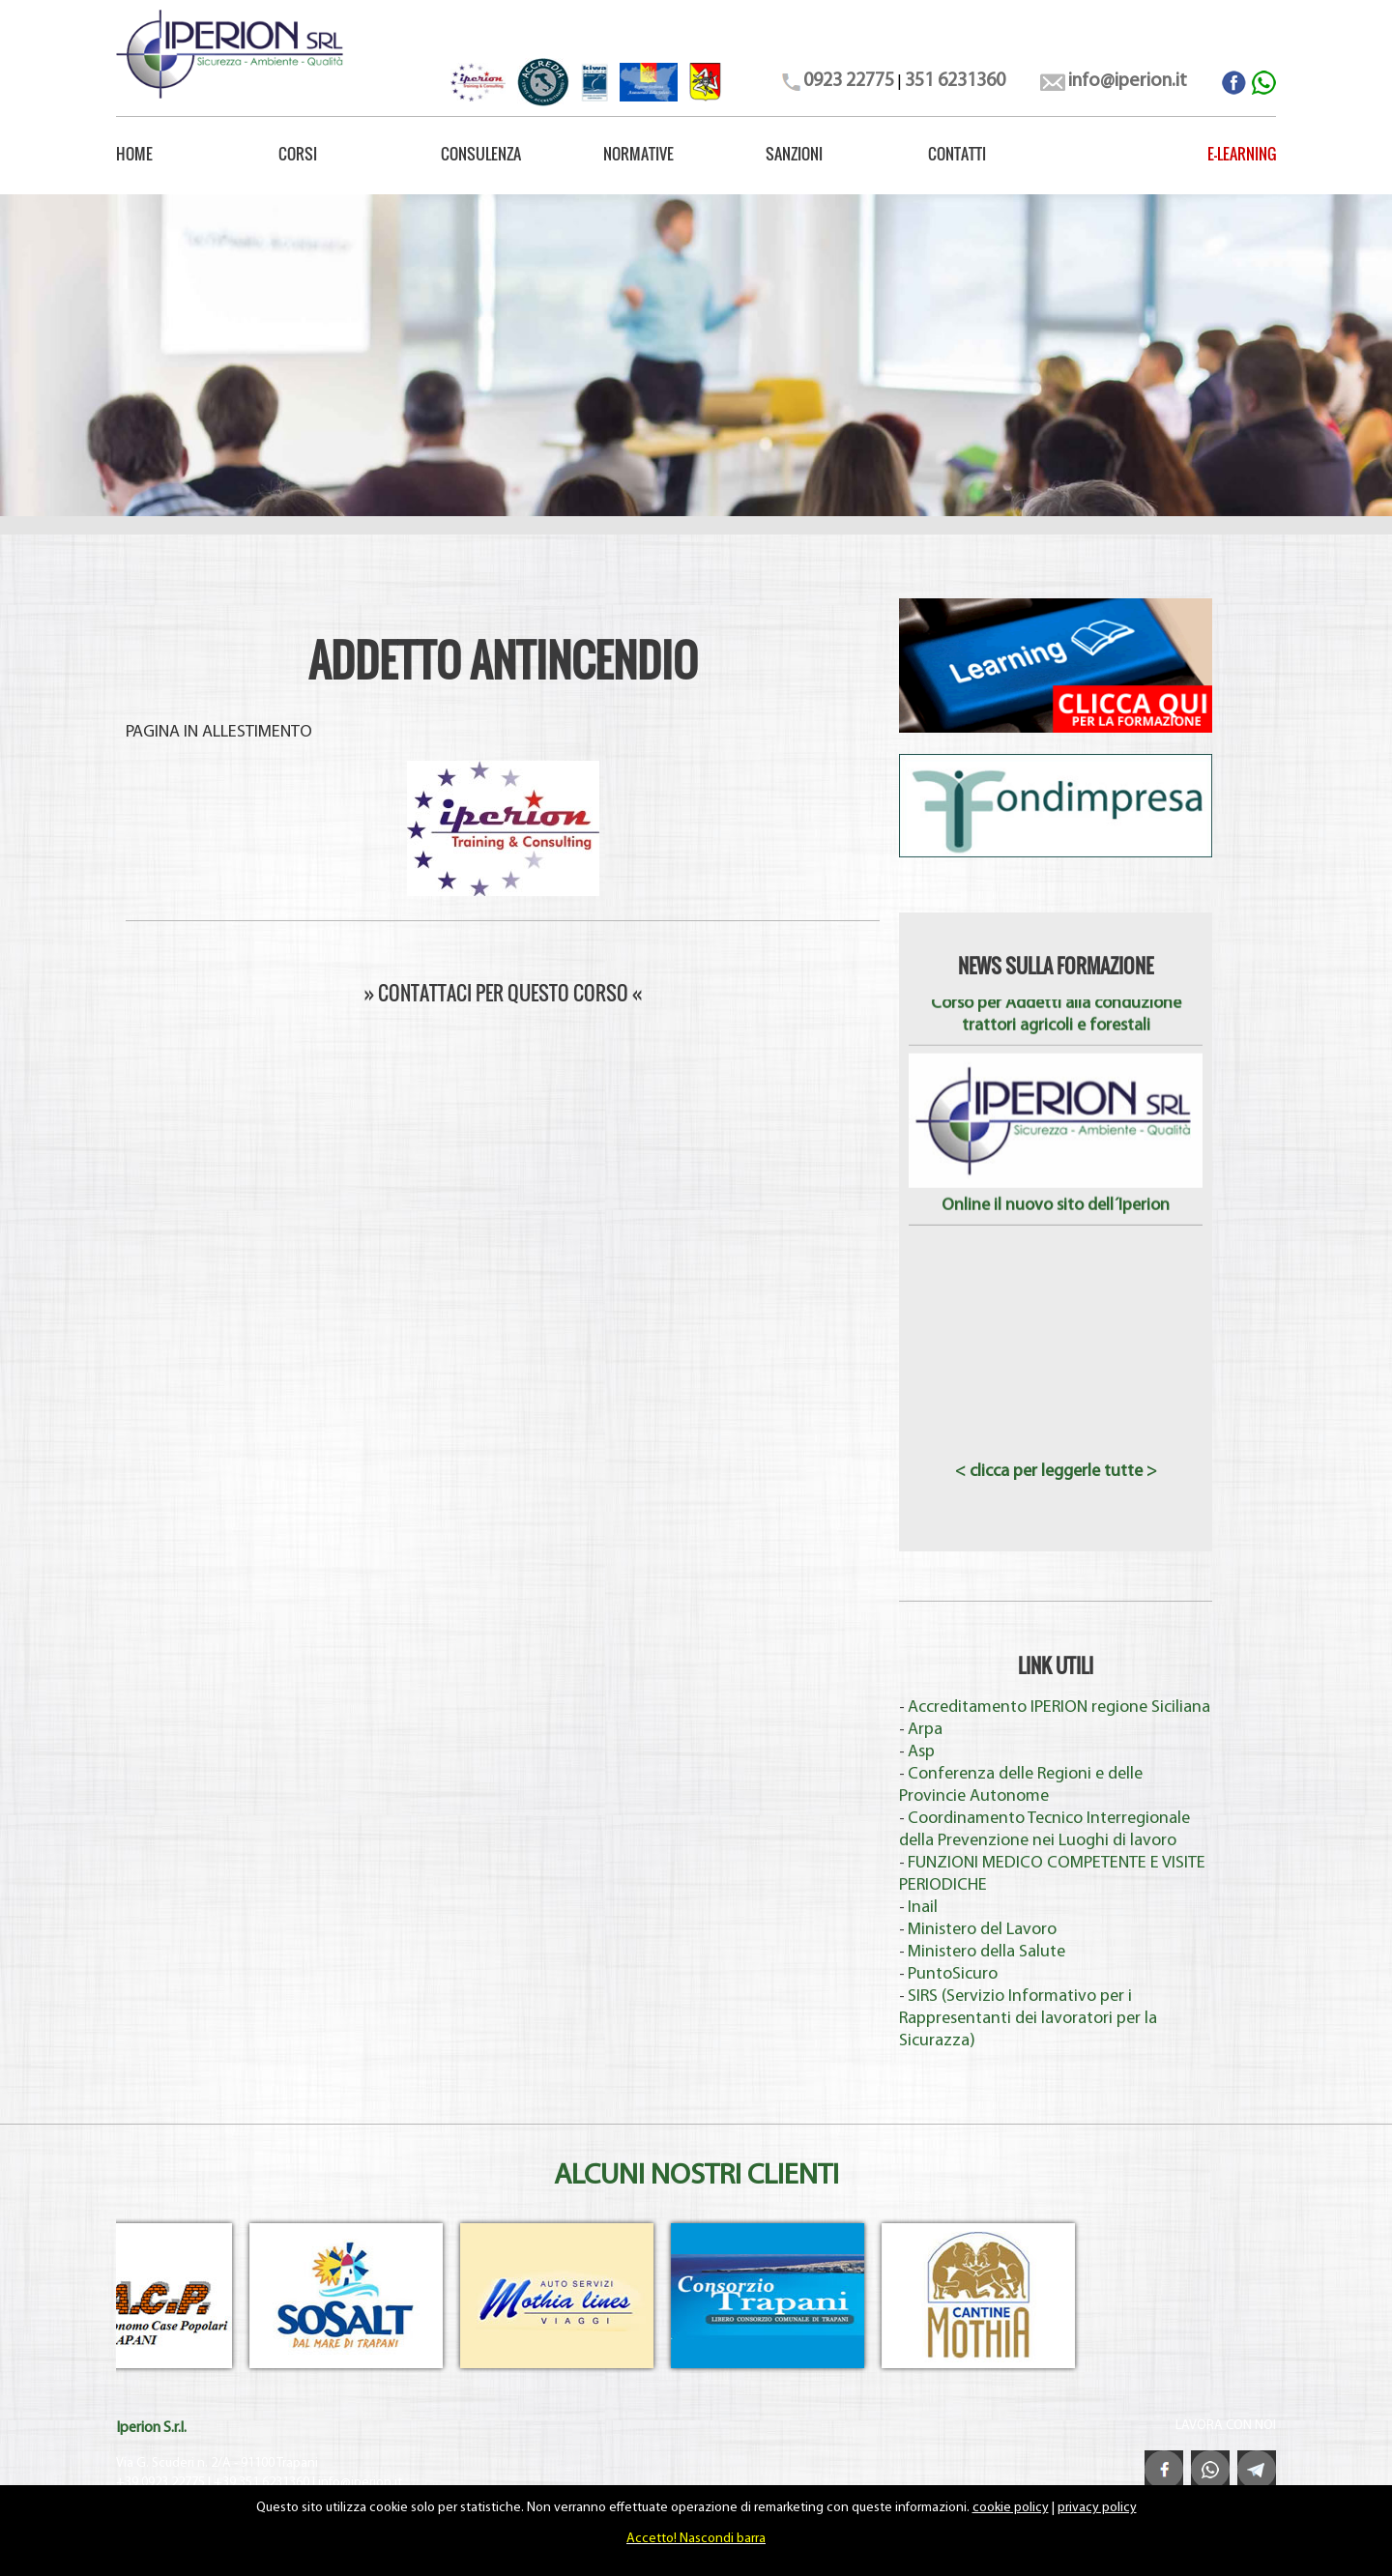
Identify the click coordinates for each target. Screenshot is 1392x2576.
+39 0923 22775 (160, 2482)
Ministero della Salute (986, 1952)
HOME (134, 153)
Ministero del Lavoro (982, 1930)
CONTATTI (957, 153)
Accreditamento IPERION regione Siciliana (1059, 1707)
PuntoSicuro (953, 1974)
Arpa (925, 1730)
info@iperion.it (360, 2482)
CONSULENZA (481, 153)
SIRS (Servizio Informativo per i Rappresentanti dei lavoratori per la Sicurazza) (1028, 2018)
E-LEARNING (1241, 153)
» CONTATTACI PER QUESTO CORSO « (503, 992)
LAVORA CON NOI (1225, 2425)
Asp (921, 1752)
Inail (923, 1907)
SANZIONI (794, 153)
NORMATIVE (638, 153)
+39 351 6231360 (261, 2482)
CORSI (297, 153)
